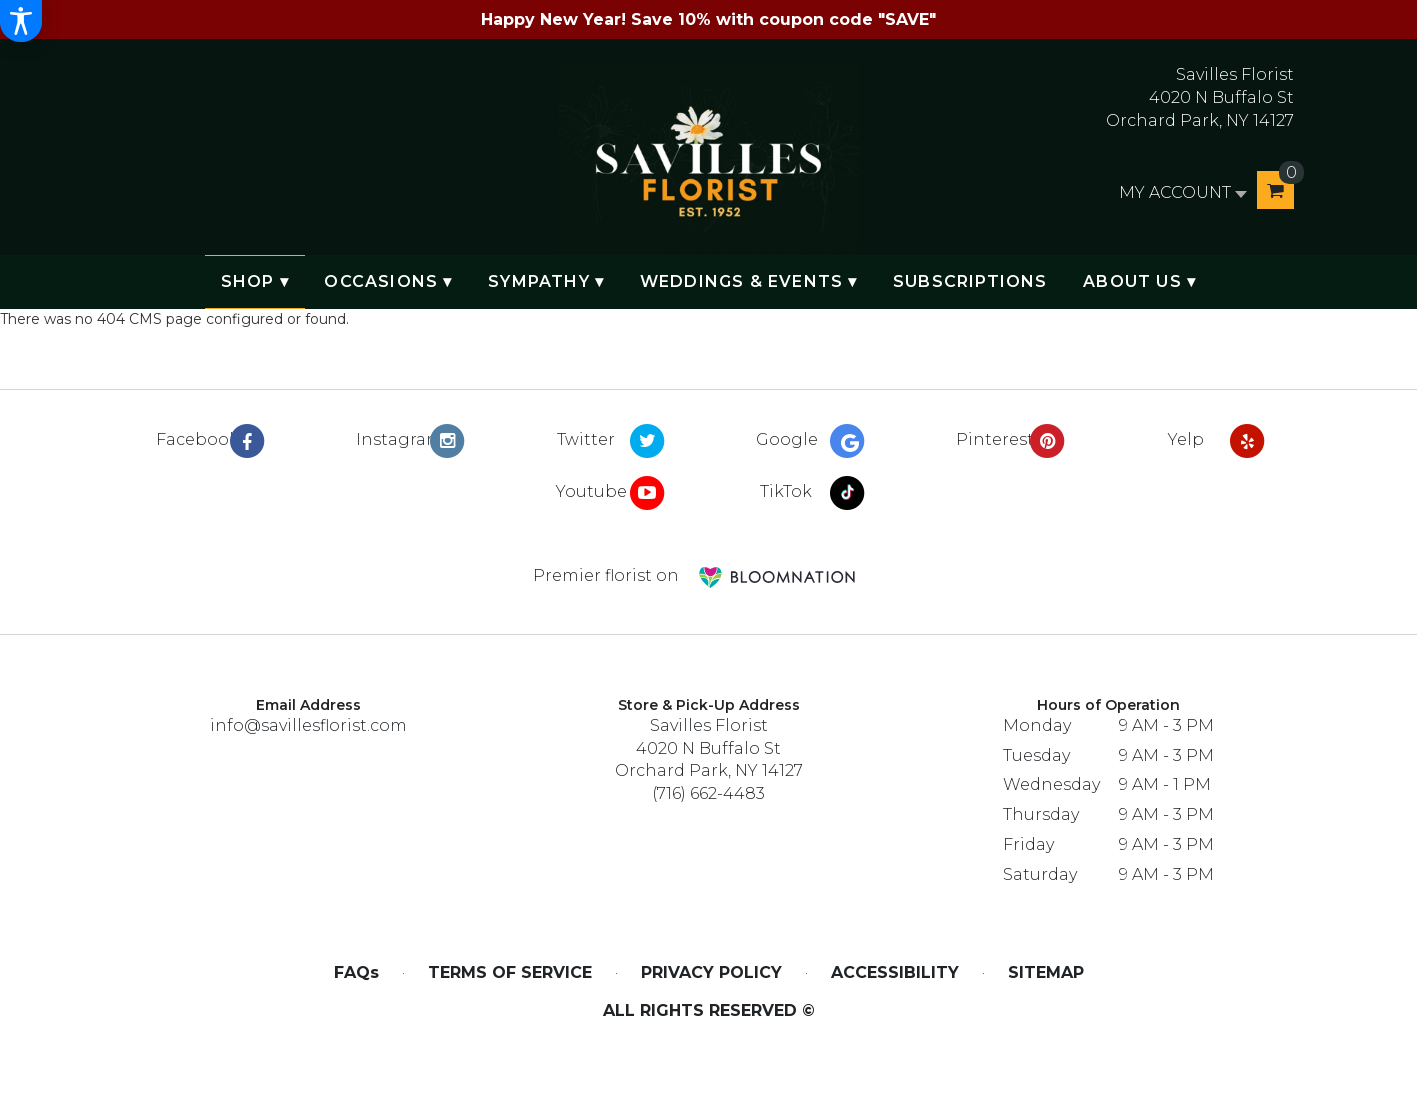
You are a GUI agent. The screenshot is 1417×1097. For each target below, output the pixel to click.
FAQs (356, 972)
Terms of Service (510, 972)
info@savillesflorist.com (308, 725)
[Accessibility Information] (21, 21)
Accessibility (895, 972)
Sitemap (1046, 972)
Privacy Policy (711, 972)
